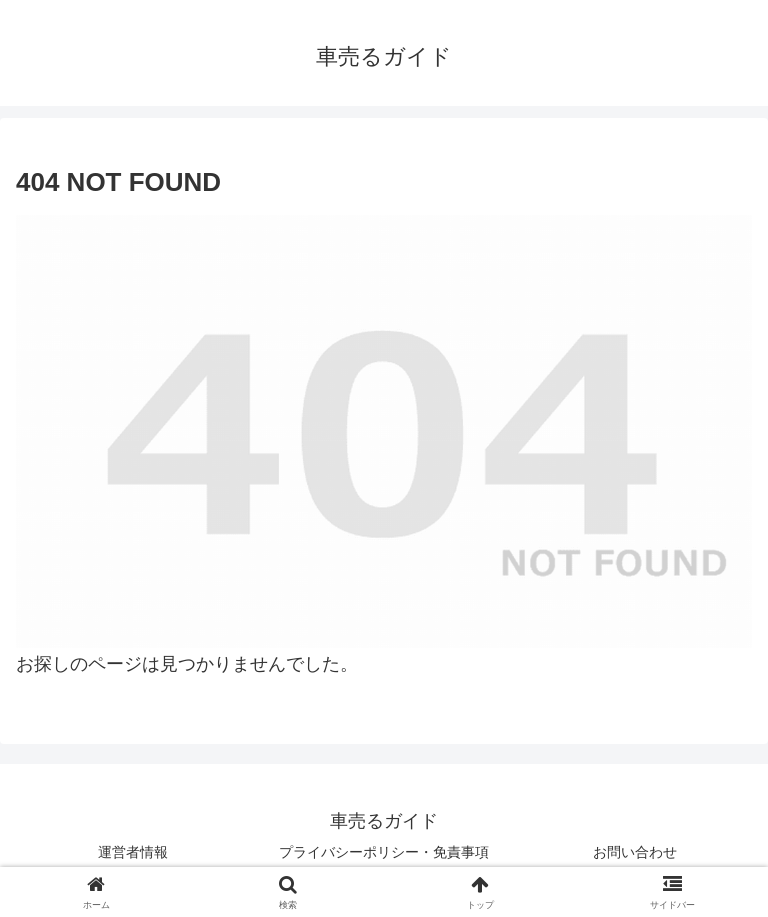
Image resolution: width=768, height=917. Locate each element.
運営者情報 (133, 852)
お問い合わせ (635, 852)
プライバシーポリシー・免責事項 (384, 852)
